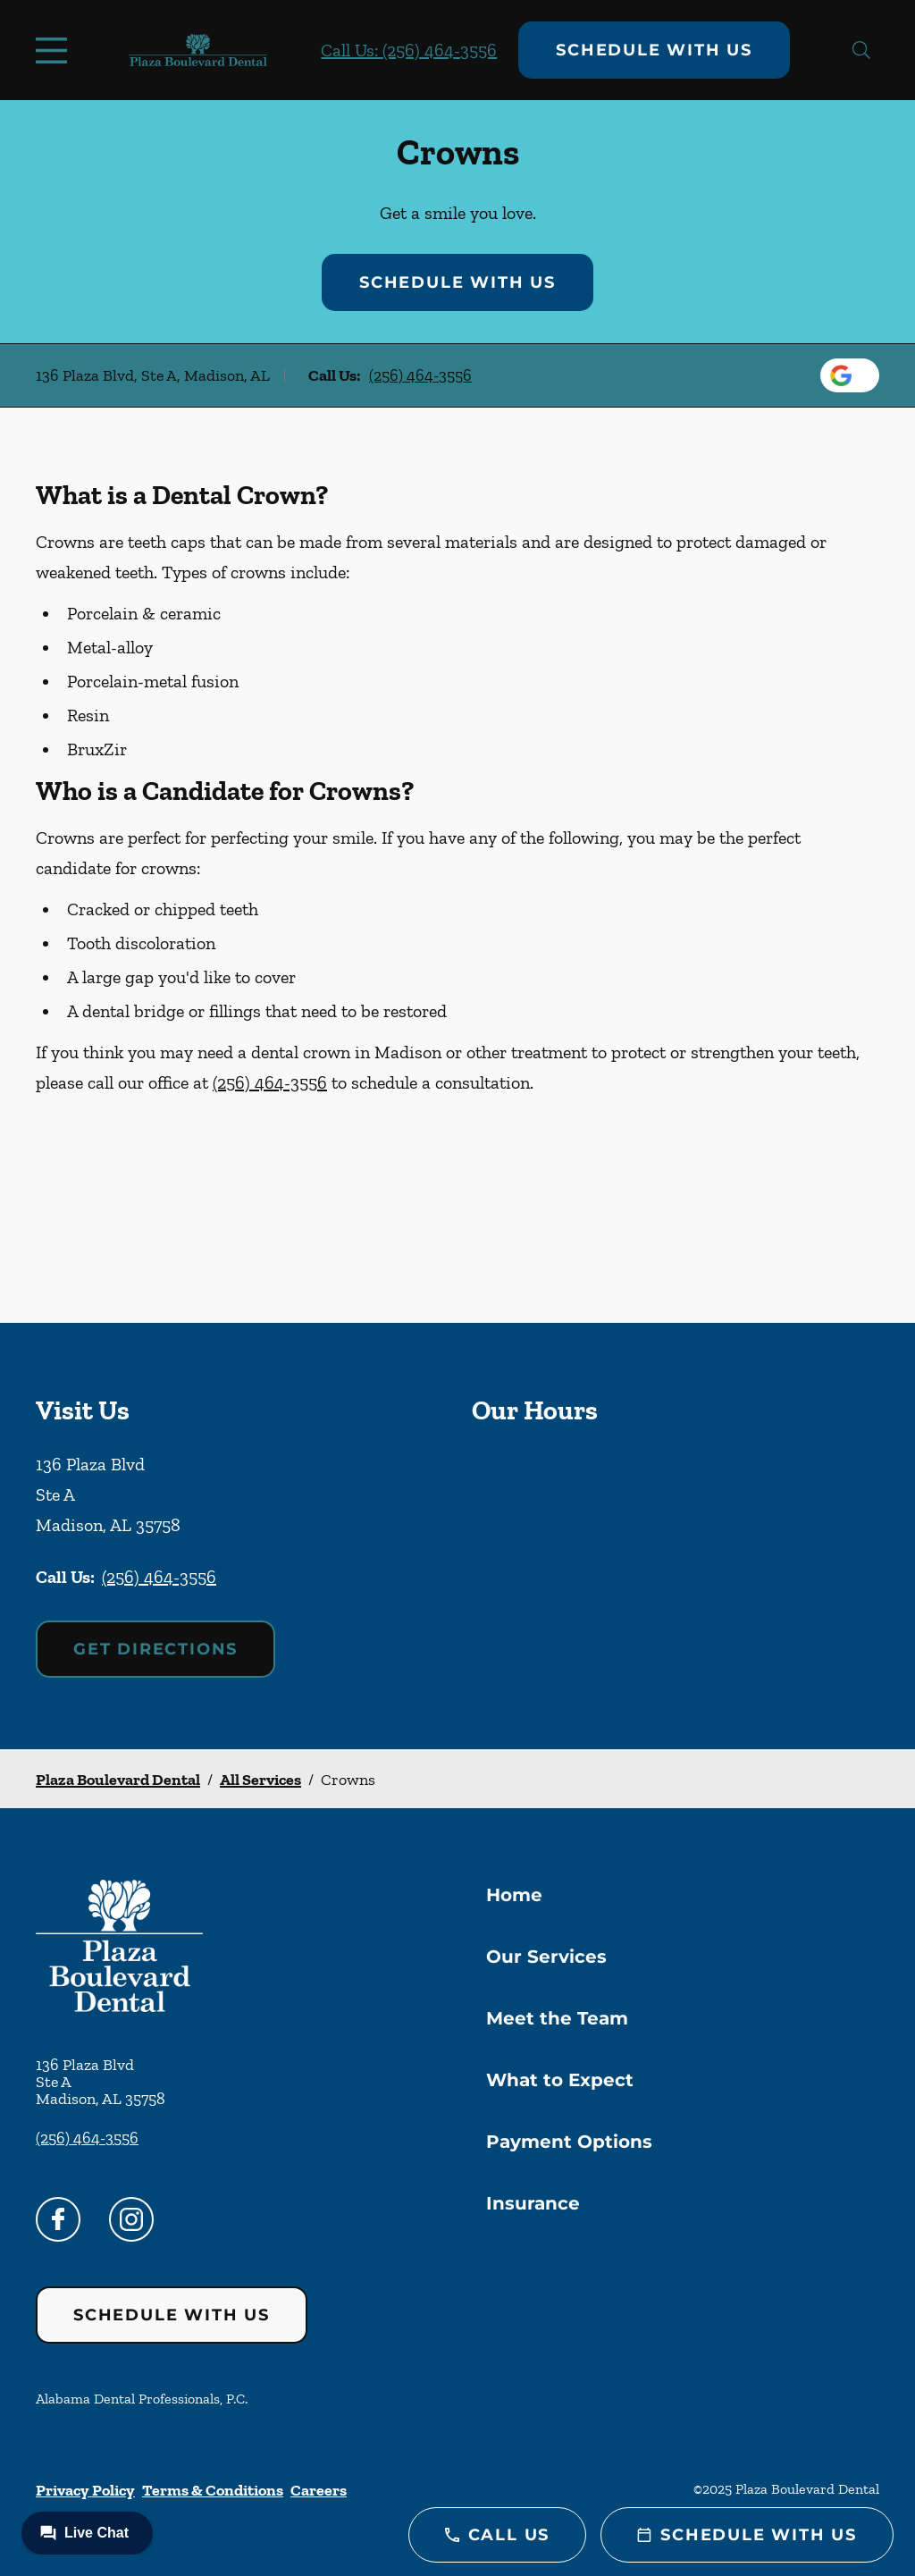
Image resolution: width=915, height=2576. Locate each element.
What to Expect (560, 2080)
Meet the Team (557, 2018)
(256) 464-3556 (420, 375)
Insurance (533, 2203)
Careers (318, 2490)
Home (514, 1895)
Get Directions (155, 1649)
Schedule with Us (654, 50)
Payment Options (569, 2141)
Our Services (546, 1956)
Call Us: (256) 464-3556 (409, 50)
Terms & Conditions (212, 2490)
